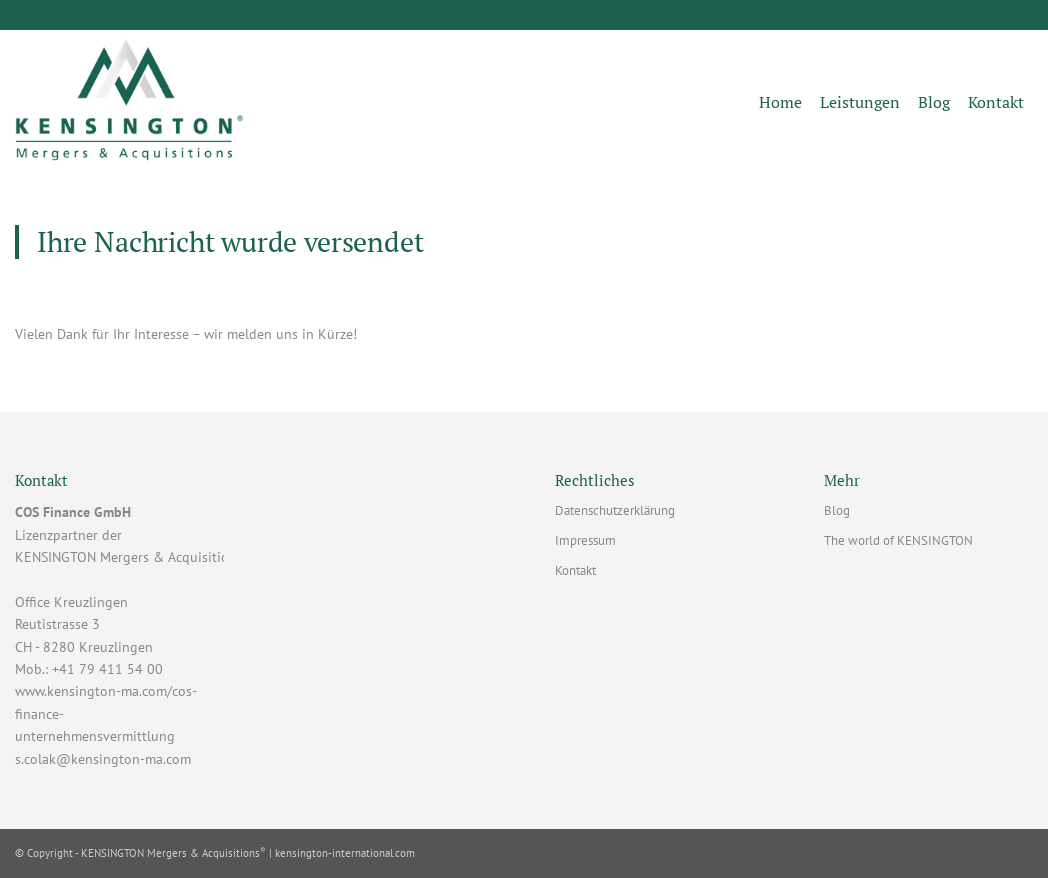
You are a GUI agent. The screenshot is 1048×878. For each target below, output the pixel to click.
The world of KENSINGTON (898, 540)
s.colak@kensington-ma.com (103, 759)
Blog (837, 510)
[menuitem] (780, 103)
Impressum (585, 540)
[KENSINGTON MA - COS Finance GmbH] (129, 103)
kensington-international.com (345, 853)
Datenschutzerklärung (615, 510)
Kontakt (575, 570)
